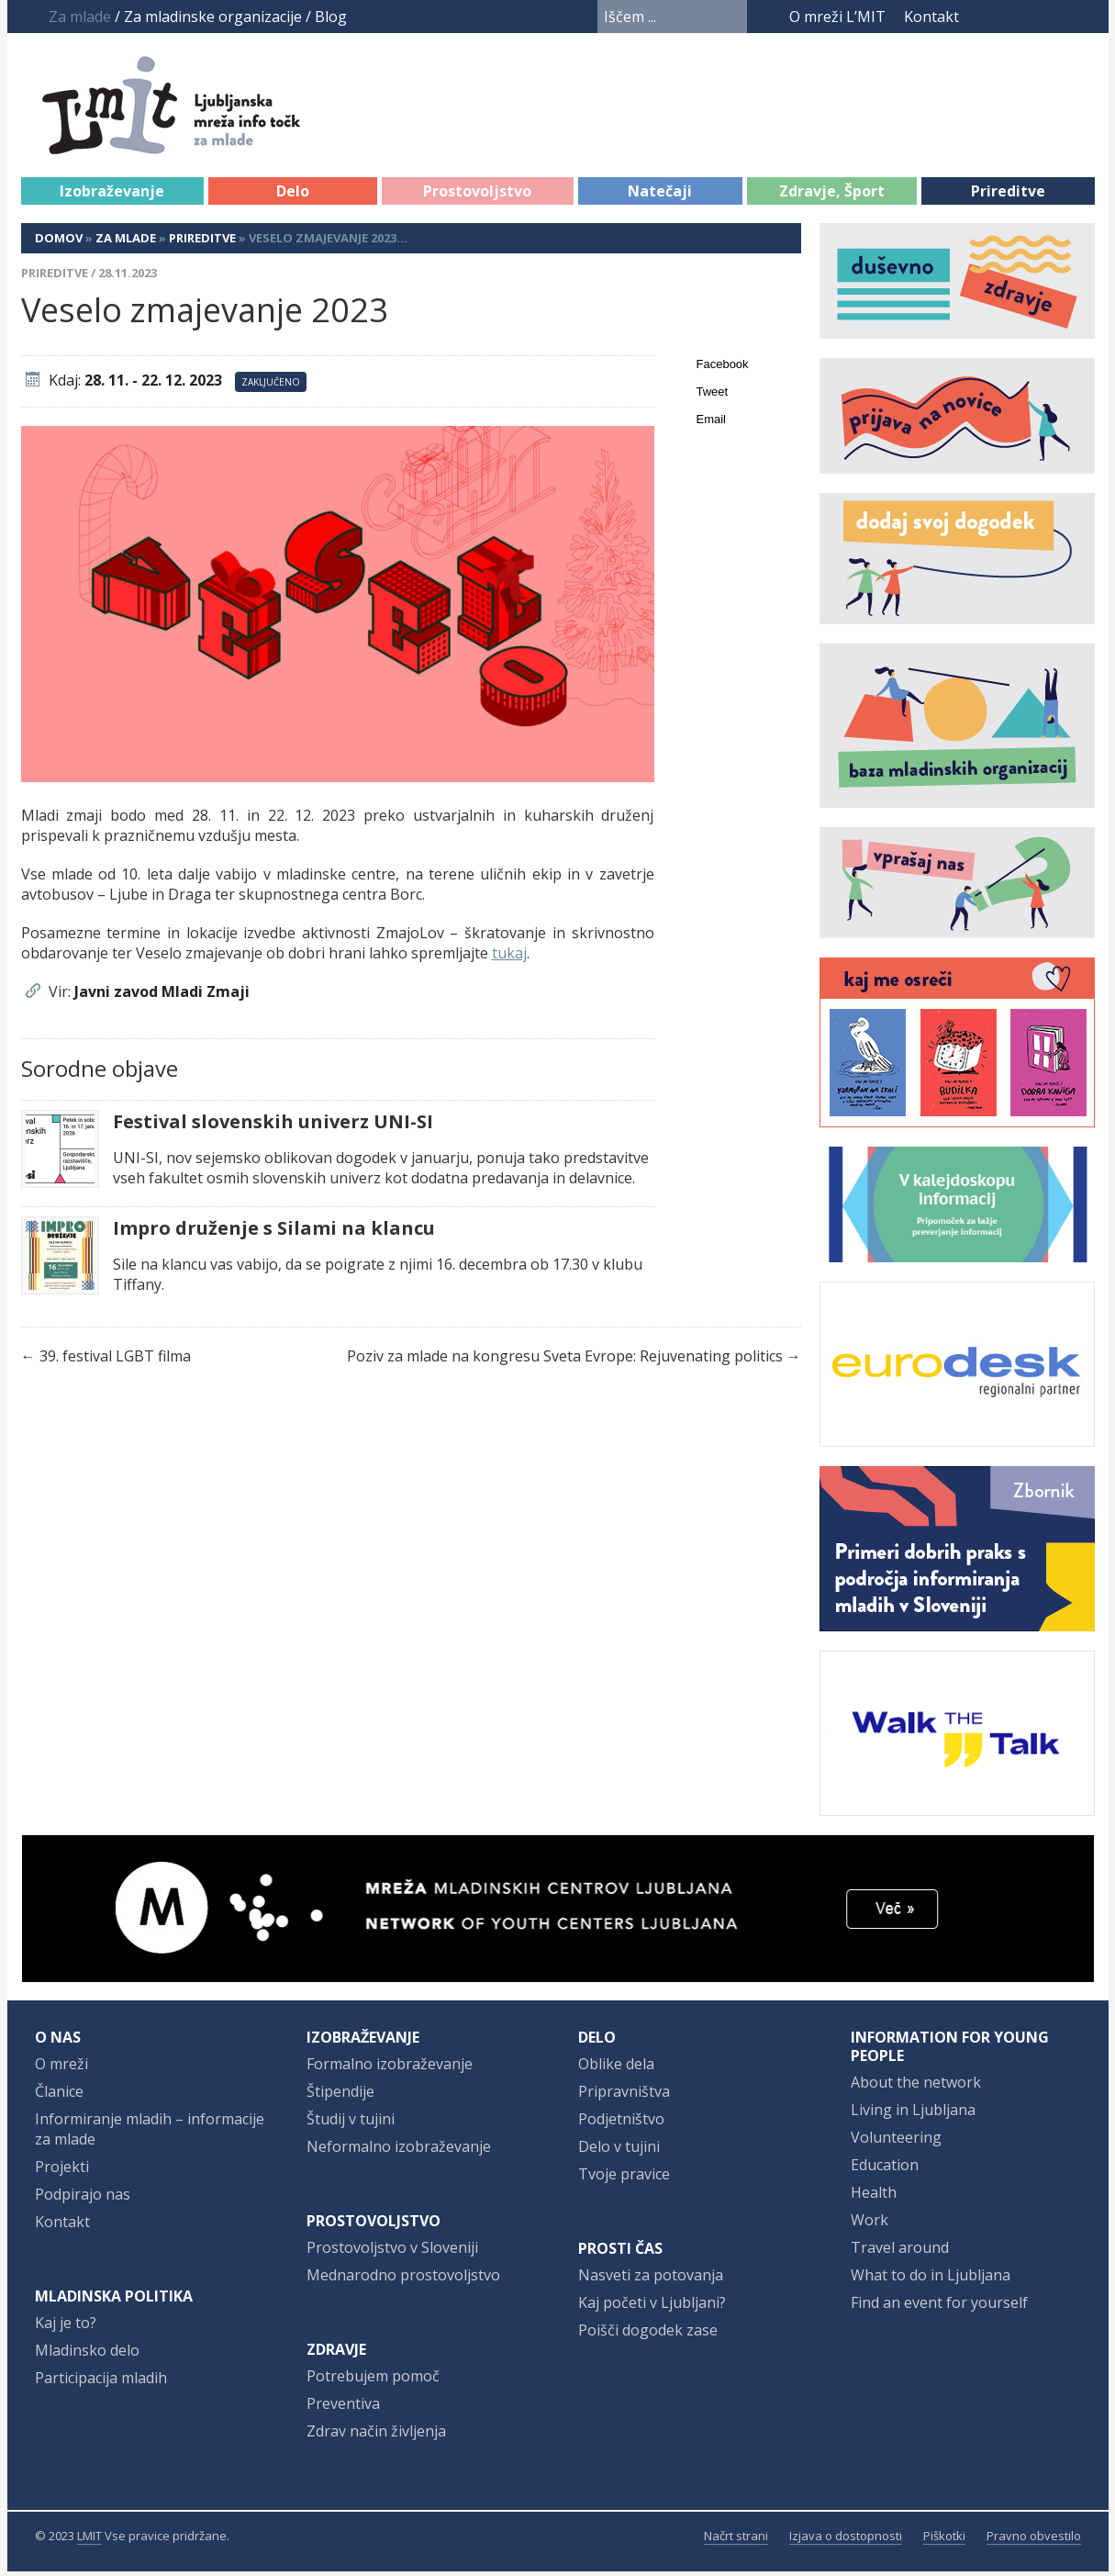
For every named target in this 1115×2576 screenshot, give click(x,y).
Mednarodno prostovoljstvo (403, 2279)
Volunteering (896, 2142)
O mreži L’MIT (837, 16)
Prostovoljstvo (477, 195)
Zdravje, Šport (832, 195)
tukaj (509, 957)
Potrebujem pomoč (373, 2380)
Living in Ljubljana (913, 2114)
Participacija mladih (101, 2382)
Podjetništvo (621, 2123)
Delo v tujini (619, 2151)
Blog (331, 16)
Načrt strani (736, 2540)
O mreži (61, 2068)
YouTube (1014, 16)
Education (885, 2169)
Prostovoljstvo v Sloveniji (392, 2252)
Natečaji (660, 195)
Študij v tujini (351, 2123)
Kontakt (931, 16)
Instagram (1049, 16)
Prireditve (1008, 195)
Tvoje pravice (624, 2178)
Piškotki (944, 2540)
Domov (59, 242)
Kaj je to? (65, 2327)
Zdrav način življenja (376, 2435)
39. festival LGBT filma (115, 1360)
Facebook (985, 16)
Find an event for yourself (939, 2307)
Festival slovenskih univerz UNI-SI (273, 1126)
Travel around (900, 2252)
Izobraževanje (112, 195)
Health (874, 2197)
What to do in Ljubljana (930, 2279)
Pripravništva (624, 2096)
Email (712, 424)
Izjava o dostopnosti (845, 2540)
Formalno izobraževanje (390, 2068)
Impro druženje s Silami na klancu (274, 1233)
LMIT (89, 2540)
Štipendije (340, 2096)
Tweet (713, 396)
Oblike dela (616, 2068)
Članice (59, 2096)
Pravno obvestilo (1034, 2540)
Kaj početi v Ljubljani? (652, 2307)
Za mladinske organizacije (213, 16)
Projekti (62, 2171)
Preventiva (343, 2408)
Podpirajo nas (82, 2199)
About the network (916, 2087)
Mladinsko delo (87, 2355)
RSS (1083, 16)
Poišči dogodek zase (648, 2334)
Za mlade (125, 242)
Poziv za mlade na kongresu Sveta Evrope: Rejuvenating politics (565, 1360)
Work (869, 2224)
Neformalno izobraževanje (399, 2151)
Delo (292, 195)
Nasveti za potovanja (650, 2279)
